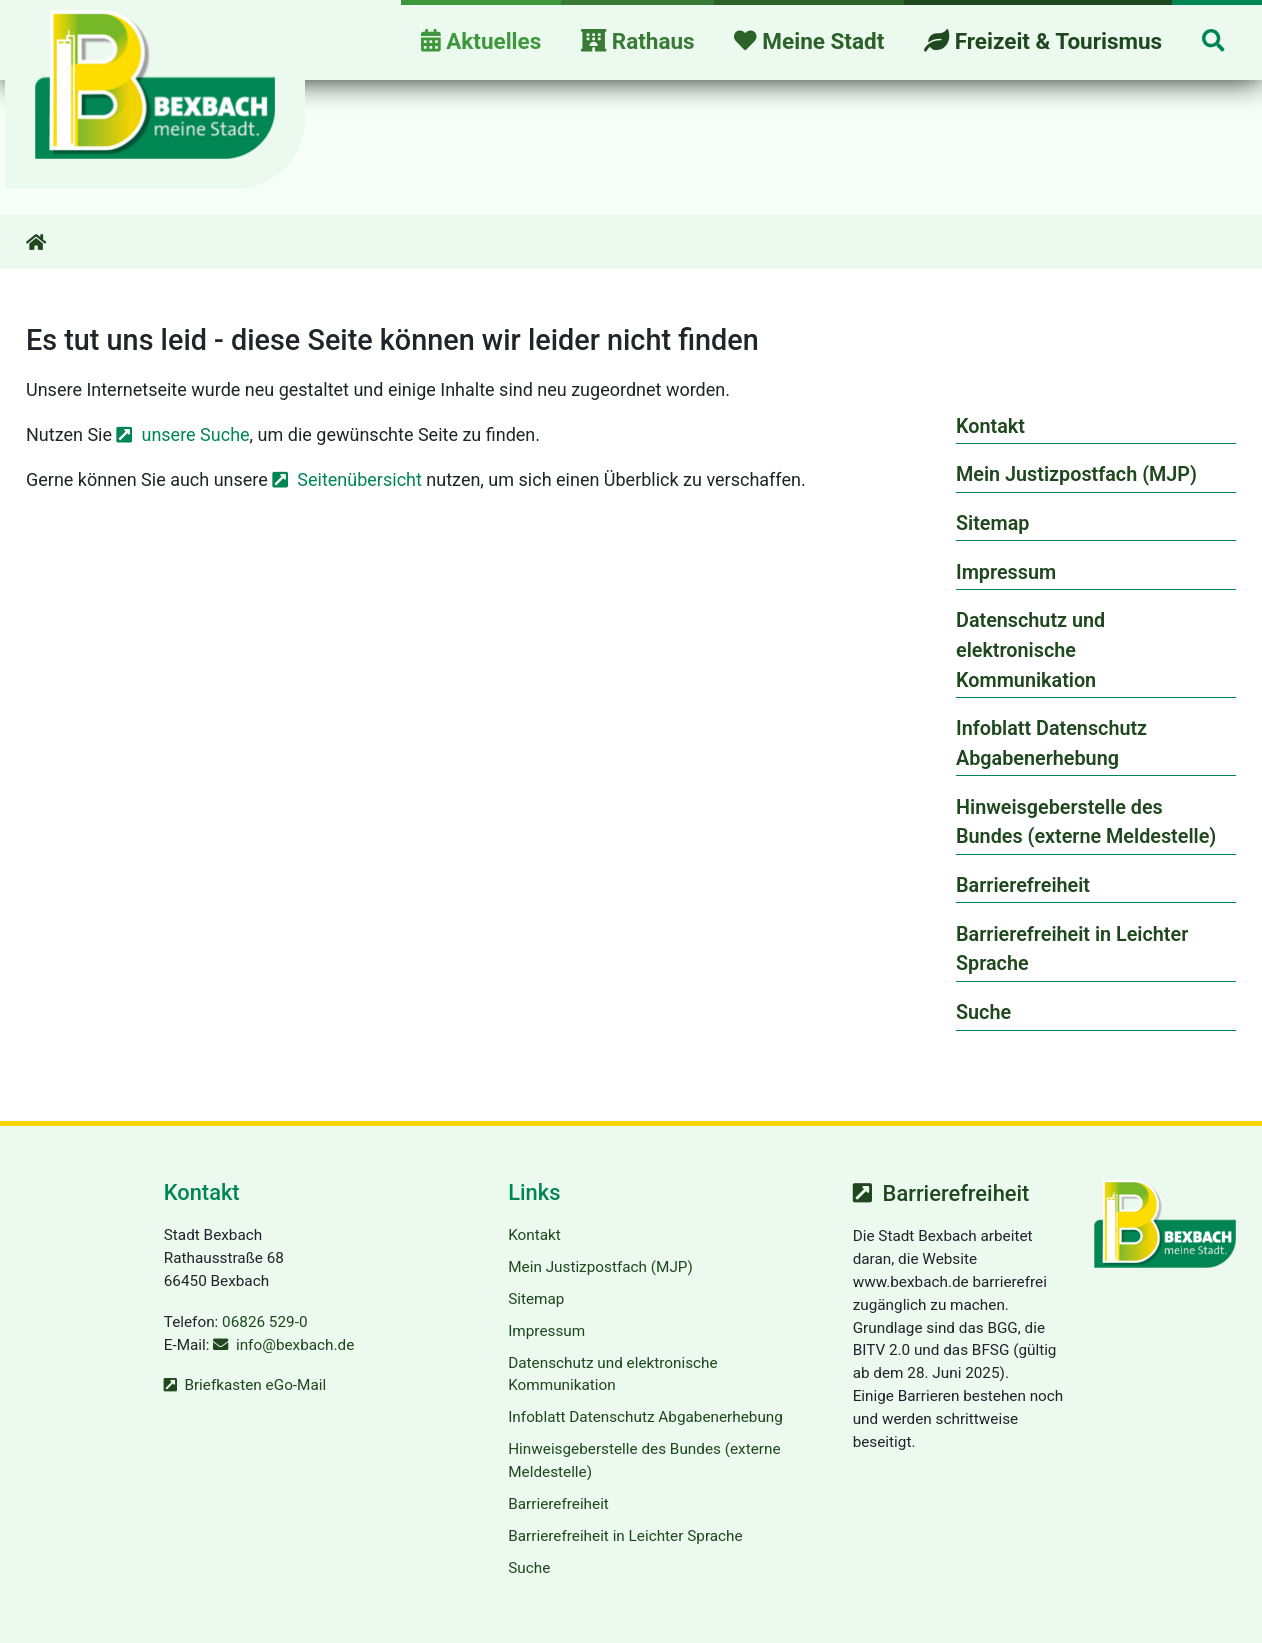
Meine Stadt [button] (809, 41)
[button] (1213, 42)
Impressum (1006, 572)
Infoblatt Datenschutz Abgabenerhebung (1051, 743)
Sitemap (992, 523)
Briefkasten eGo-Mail (255, 1385)
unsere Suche (195, 434)
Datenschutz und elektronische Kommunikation (1030, 650)
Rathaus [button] (638, 41)
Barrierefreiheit (1023, 885)
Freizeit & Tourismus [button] (1043, 41)
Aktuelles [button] (481, 41)
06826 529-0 (264, 1322)
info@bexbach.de (295, 1345)
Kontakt (990, 426)
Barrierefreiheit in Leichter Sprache (1072, 949)
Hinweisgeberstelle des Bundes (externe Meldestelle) (1086, 822)
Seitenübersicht (359, 479)
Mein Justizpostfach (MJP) (1076, 474)
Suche (983, 1012)
